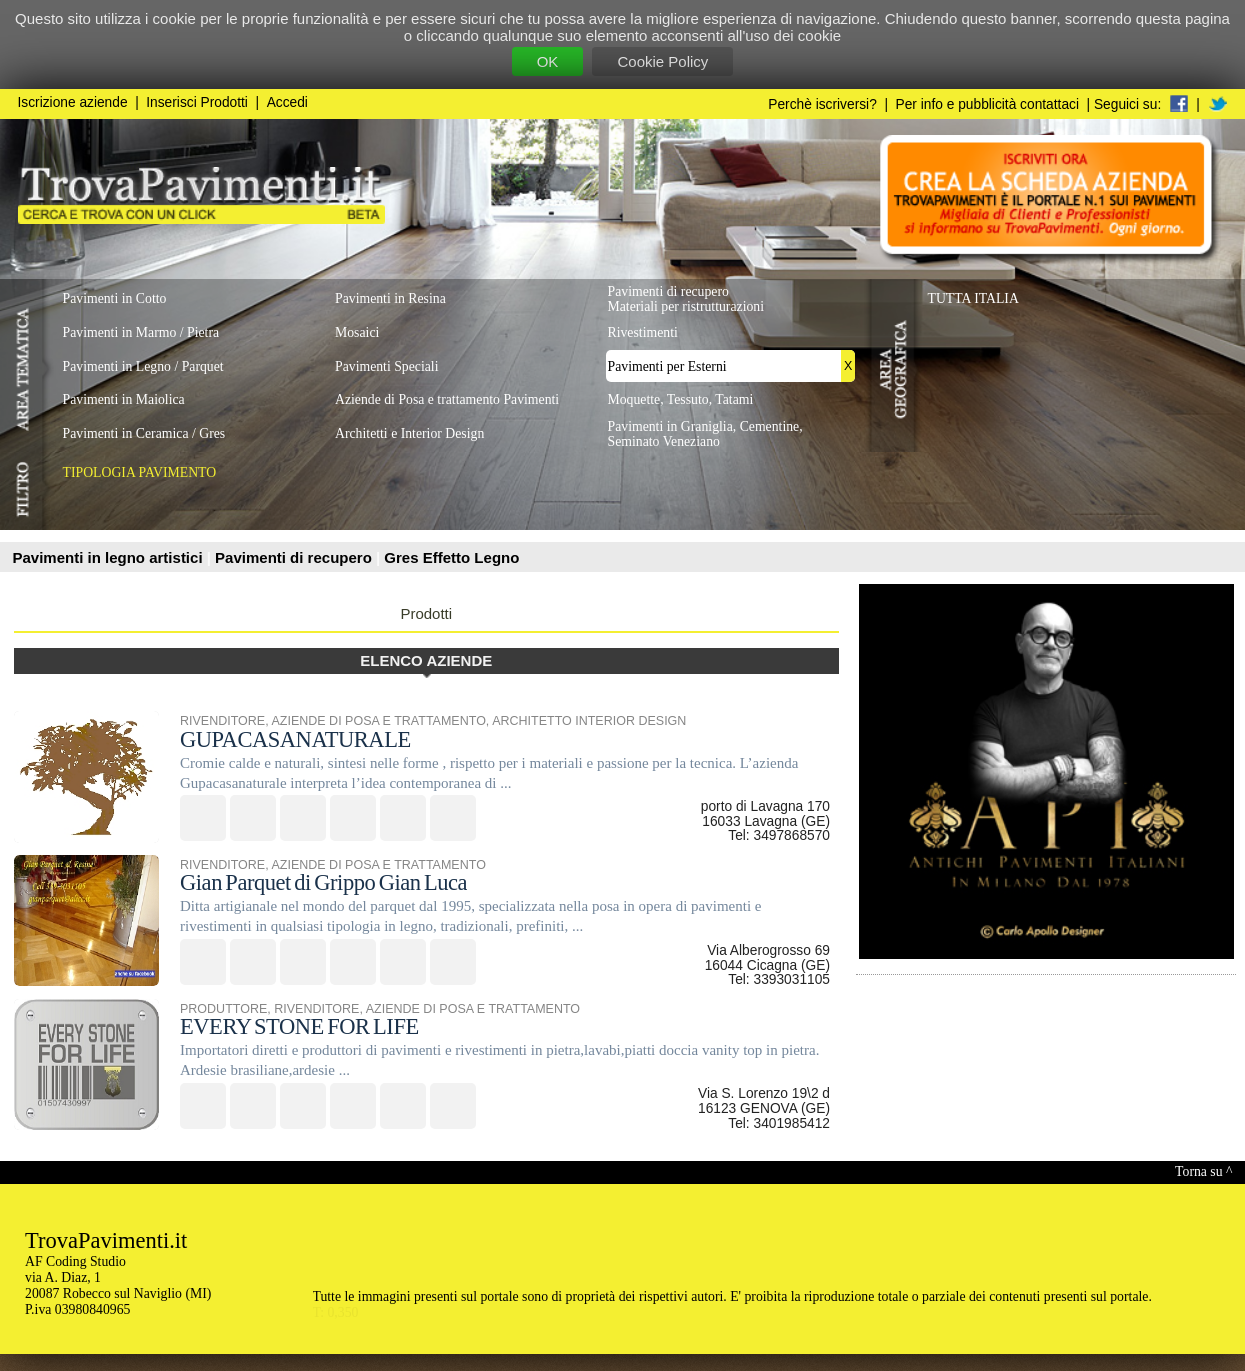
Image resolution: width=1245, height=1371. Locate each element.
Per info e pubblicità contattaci (987, 104)
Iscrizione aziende (73, 102)
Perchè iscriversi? (822, 104)
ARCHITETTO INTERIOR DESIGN (589, 721)
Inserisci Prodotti (197, 102)
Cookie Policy (662, 61)
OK (548, 61)
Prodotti (426, 613)
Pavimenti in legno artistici (110, 557)
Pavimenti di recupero (295, 557)
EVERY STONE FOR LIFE (299, 1026)
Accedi (287, 102)
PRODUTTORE (223, 1009)
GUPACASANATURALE (295, 739)
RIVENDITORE (222, 721)
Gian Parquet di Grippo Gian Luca (323, 882)
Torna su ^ (1203, 1171)
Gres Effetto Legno (451, 557)
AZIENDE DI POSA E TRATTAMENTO (378, 721)
